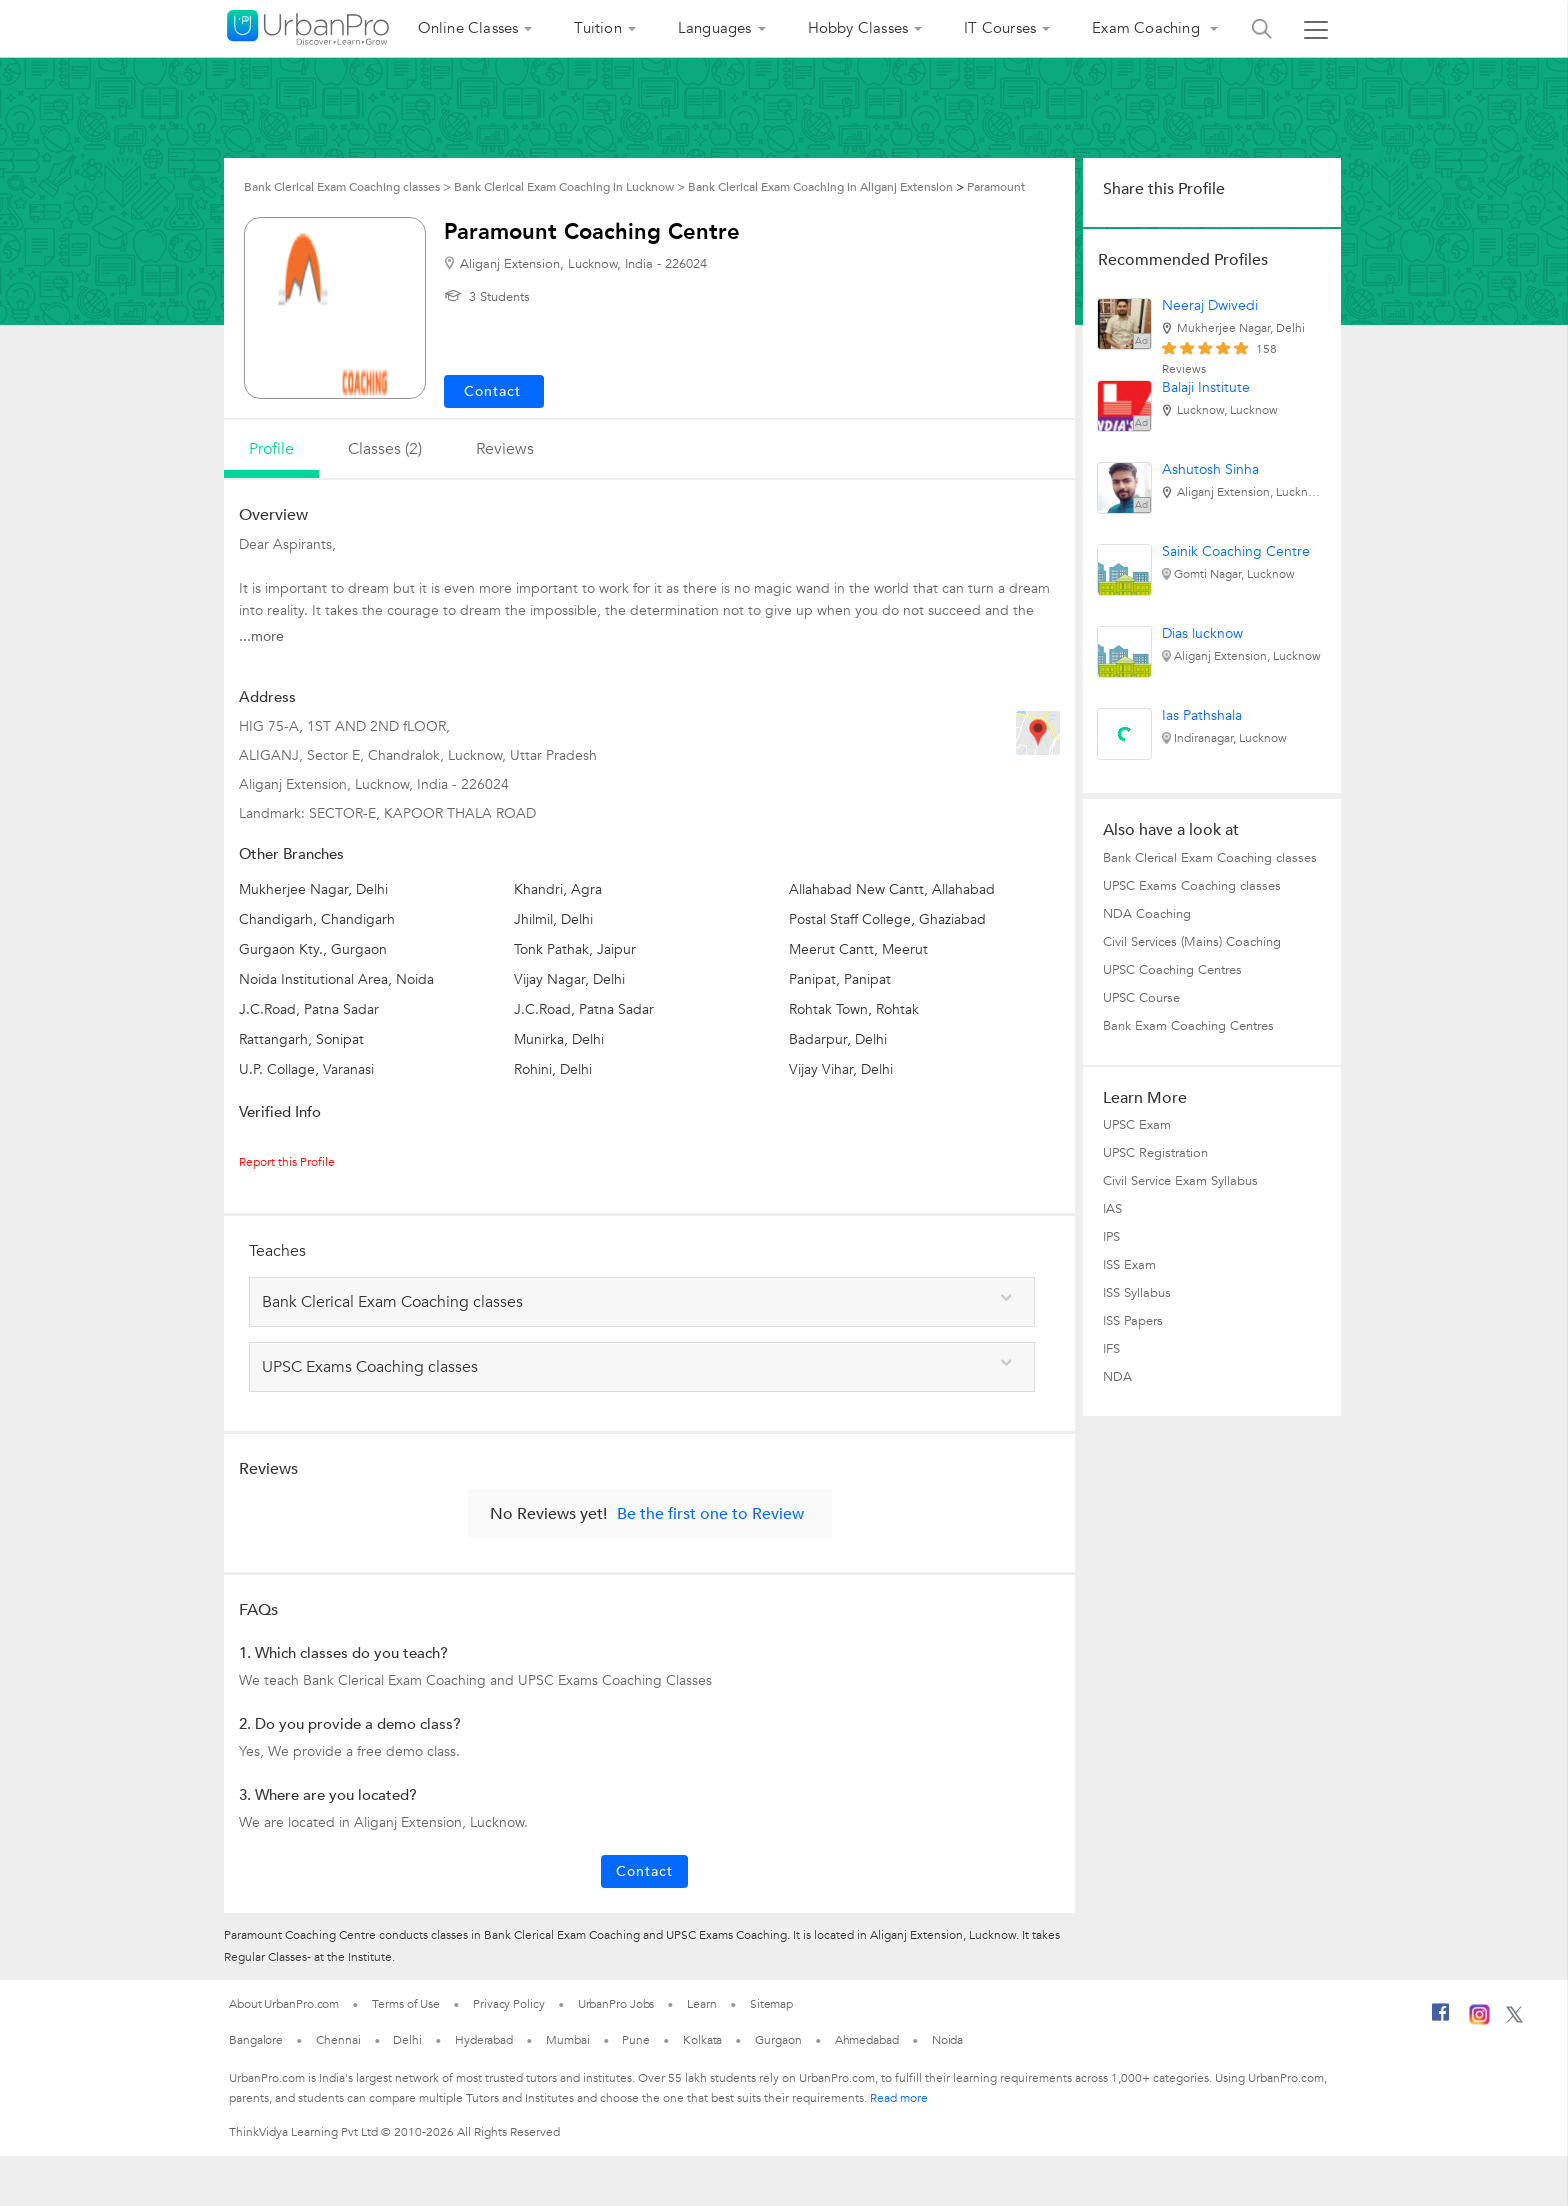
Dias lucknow (1202, 633)
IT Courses (1000, 28)
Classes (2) (385, 449)
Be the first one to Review (710, 1514)
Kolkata (702, 2040)
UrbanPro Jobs (616, 2004)
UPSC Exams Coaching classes (1192, 886)
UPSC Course (1141, 998)
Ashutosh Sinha (1210, 469)
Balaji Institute (1206, 387)
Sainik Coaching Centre (1236, 551)
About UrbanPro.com (284, 2004)
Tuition (597, 28)
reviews (505, 449)
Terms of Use (406, 2004)
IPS (1111, 1237)
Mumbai (567, 2040)
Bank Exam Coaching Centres (1188, 1026)
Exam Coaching (1148, 28)
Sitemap (771, 2004)
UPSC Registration (1155, 1153)
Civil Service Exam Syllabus (1180, 1181)
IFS (1111, 1349)
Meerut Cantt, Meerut (858, 949)
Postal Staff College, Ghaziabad (887, 919)
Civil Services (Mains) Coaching (1192, 942)
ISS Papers (1133, 1321)
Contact (644, 1871)
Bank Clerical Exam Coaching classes (1210, 858)
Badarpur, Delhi (838, 1039)
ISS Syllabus (1137, 1293)
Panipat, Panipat (840, 979)
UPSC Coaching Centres (1172, 970)
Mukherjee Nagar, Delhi (313, 889)
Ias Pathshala (1202, 715)
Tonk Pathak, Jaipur (575, 949)
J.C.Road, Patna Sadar (309, 1009)
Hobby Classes (858, 28)
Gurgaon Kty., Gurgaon (313, 949)
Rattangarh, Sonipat (301, 1039)
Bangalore (256, 2040)
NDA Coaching (1147, 914)
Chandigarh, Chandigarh (317, 919)
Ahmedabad (867, 2040)
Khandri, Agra (558, 889)
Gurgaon (778, 2040)
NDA (1117, 1377)
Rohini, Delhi (553, 1069)
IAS (1112, 1209)
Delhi (407, 2040)
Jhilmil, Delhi (553, 919)
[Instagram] (1479, 2021)
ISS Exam (1129, 1265)
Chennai (338, 2040)
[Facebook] (1441, 2020)
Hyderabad (484, 2040)
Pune (636, 2040)
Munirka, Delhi (559, 1039)
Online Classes (468, 28)
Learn (702, 2004)
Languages (715, 28)
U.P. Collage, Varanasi (306, 1069)
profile (271, 449)
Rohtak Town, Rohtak (854, 1009)
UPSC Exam (1137, 1125)
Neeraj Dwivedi (1210, 305)
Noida (948, 2040)
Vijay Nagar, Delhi (569, 979)
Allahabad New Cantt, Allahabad (892, 889)
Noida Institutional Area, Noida (336, 979)
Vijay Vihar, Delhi (841, 1069)
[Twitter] (1514, 2019)
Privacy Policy (509, 2004)
